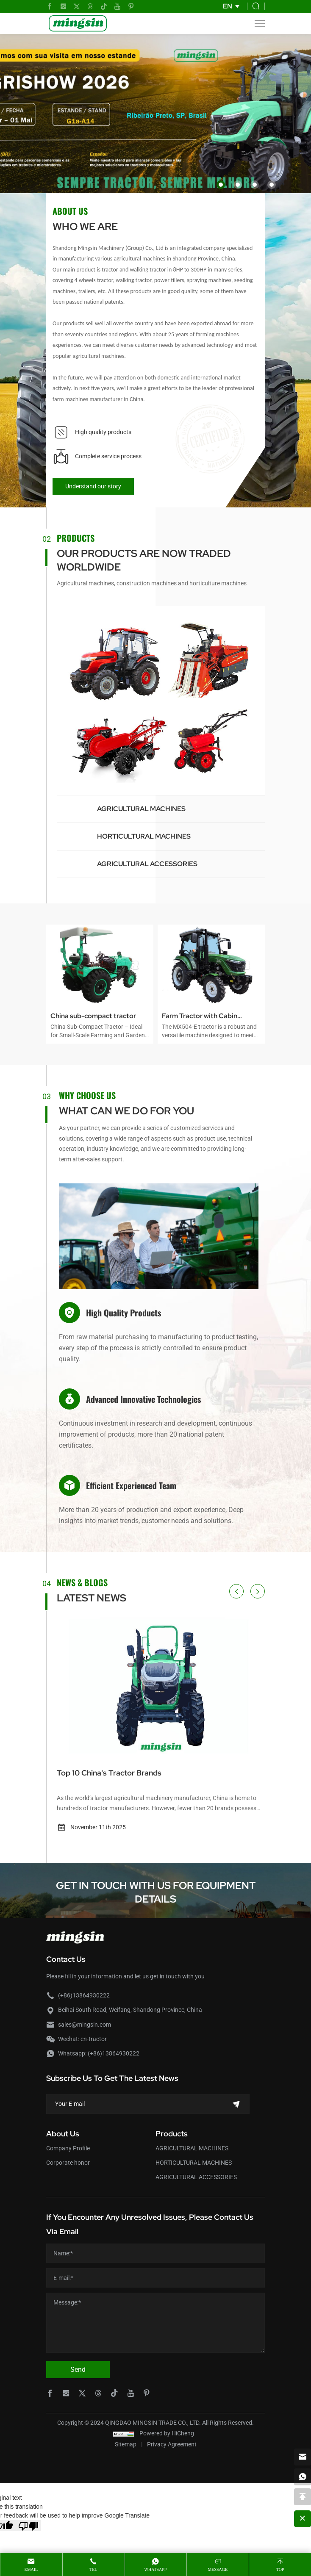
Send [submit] (78, 2369)
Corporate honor (68, 2162)
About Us (62, 2133)
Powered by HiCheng (166, 2433)
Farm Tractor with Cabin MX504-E (199, 1016)
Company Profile (68, 2148)
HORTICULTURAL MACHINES (144, 836)
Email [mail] (31, 2569)
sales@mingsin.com (84, 2024)
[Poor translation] (28, 2525)
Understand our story (93, 486)
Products (172, 2133)
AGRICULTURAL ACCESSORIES (147, 863)
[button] (221, 184)
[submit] (236, 2103)
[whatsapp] (302, 2476)
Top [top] (280, 2569)
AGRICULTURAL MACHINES (141, 808)
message (218, 2569)
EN (227, 6)
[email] (302, 2457)
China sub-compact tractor (93, 1015)
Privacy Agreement (172, 2444)
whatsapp (155, 2569)
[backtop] (302, 2496)
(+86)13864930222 (84, 1995)
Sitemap (125, 2444)
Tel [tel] (93, 2569)
